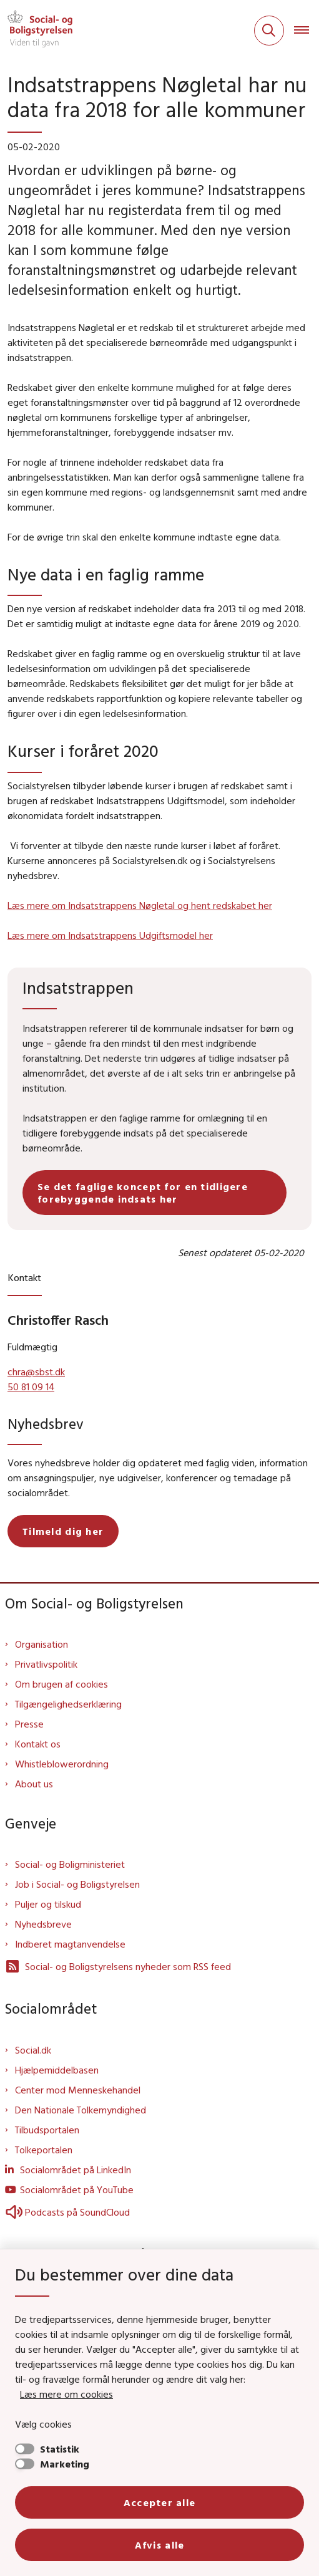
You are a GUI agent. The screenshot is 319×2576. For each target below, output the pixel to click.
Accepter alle (160, 2502)
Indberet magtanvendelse (70, 1944)
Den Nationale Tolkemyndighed (80, 2109)
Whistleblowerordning (62, 1763)
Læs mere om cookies (66, 2394)
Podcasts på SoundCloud (67, 2211)
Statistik (59, 2449)
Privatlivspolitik (46, 1664)
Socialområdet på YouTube (77, 2189)
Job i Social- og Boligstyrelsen (77, 1884)
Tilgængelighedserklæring (68, 1704)
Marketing (64, 2464)
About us (34, 1783)
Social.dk (33, 2050)
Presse (29, 1724)
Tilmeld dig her (63, 1531)
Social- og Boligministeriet (70, 1864)
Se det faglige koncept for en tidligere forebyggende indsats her (142, 1192)
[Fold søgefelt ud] (269, 31)
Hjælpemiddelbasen (57, 2070)
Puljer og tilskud (48, 1904)
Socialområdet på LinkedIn (75, 2169)
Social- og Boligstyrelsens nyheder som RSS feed (118, 1966)
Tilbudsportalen (47, 2129)
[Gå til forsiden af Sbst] (36, 30)
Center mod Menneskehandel (77, 2089)
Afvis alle (160, 2545)
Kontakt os (38, 1743)
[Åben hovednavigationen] (306, 30)
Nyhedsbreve (43, 1924)
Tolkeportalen (43, 2149)
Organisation (41, 1644)
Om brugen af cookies (61, 1684)
